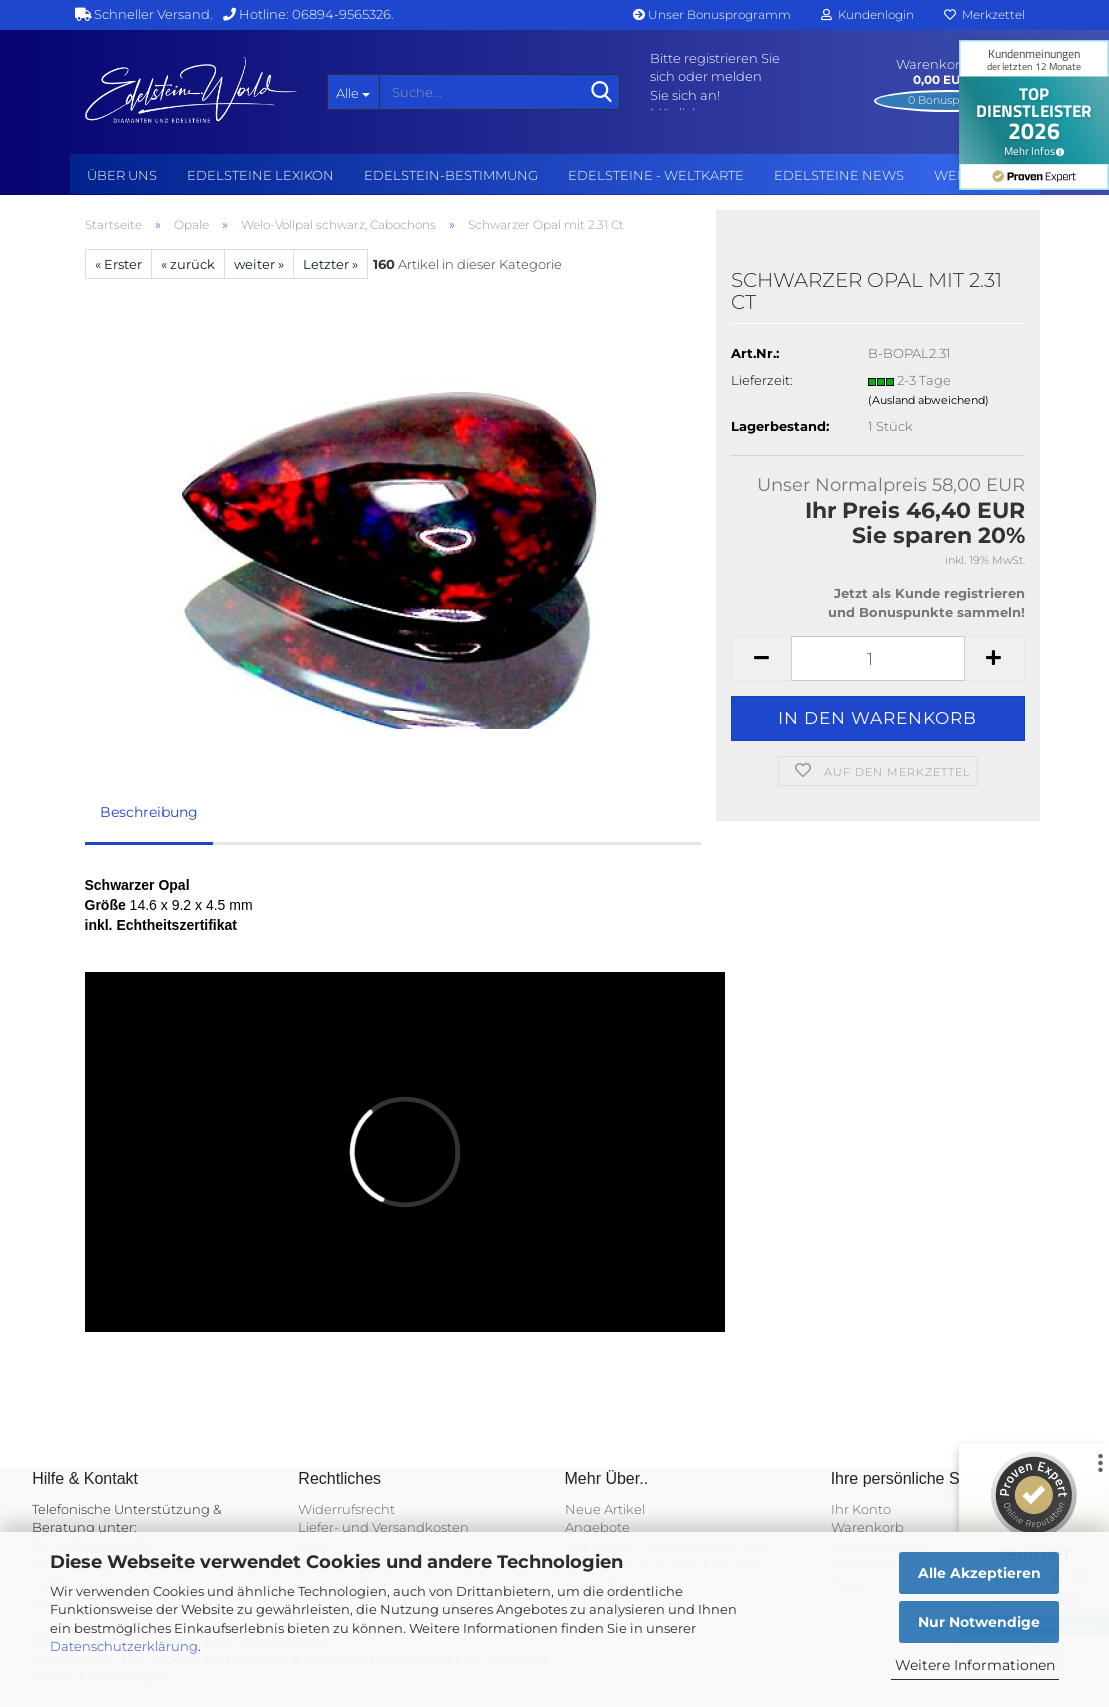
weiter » (259, 264)
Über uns (122, 175)
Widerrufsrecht (346, 1509)
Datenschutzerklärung (124, 1646)
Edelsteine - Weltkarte (656, 175)
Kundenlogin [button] (867, 14)
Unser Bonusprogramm (712, 14)
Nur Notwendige (979, 1622)
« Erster (118, 264)
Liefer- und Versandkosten (383, 1527)
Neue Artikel (605, 1509)
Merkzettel (984, 14)
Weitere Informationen (975, 1665)
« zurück (188, 264)
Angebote (597, 1527)
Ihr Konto (861, 1509)
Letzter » (330, 264)
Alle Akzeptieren (979, 1573)
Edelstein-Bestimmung (451, 175)
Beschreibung (149, 812)
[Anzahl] (877, 658)
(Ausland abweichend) (928, 400)
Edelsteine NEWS (839, 175)
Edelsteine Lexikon (260, 175)
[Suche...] (353, 92)
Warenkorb (867, 1527)
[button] (761, 658)
